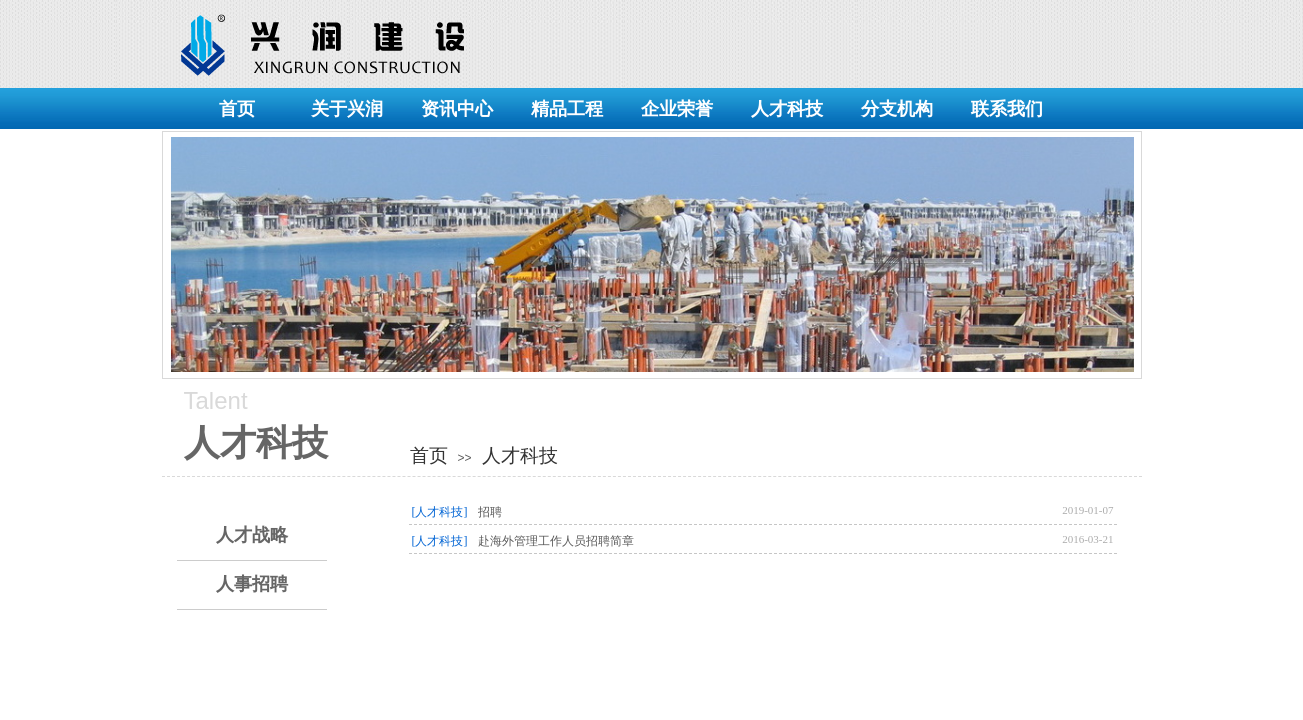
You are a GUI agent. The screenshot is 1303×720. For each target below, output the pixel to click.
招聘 (490, 512)
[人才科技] (440, 512)
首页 (237, 109)
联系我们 (1007, 109)
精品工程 (567, 109)
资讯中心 (457, 109)
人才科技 (787, 109)
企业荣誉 (677, 109)
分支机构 (897, 109)
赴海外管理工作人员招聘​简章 (556, 541)
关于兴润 (347, 109)
